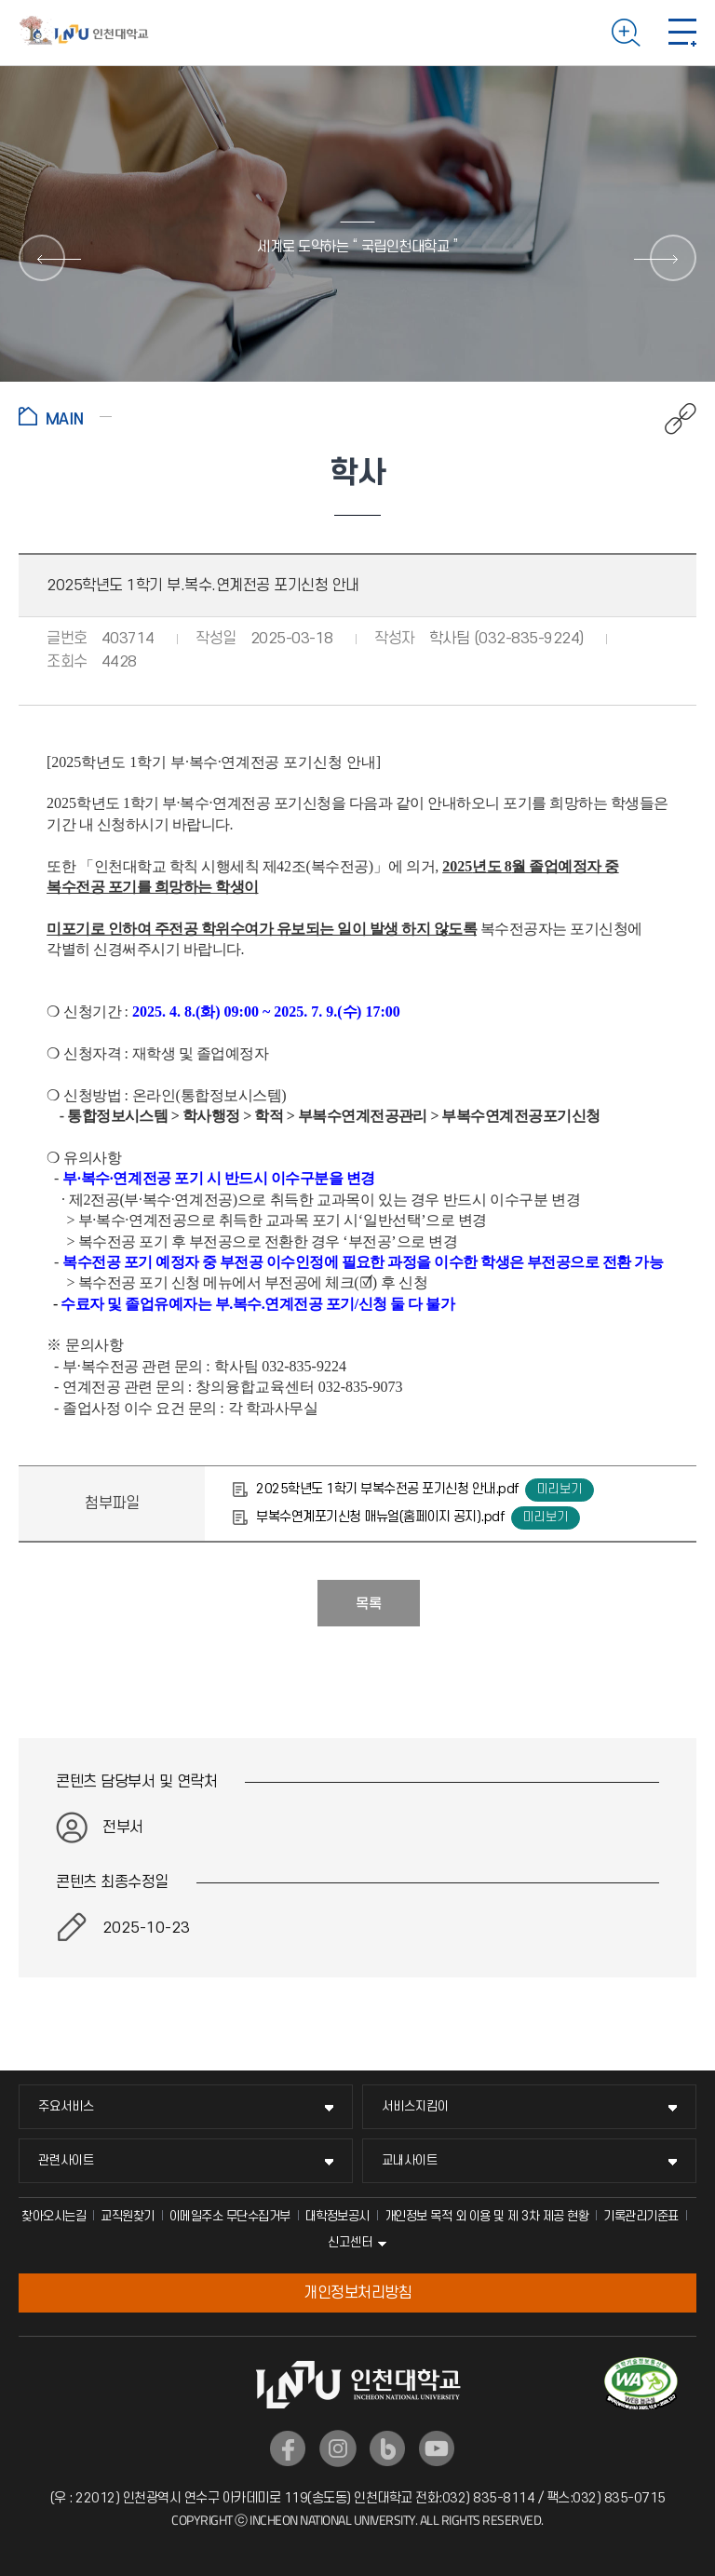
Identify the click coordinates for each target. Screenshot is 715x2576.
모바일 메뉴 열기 (682, 33)
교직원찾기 (128, 2216)
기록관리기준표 (641, 2216)
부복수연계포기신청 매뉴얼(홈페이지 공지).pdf (380, 1517)
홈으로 (65, 416)
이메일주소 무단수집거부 (229, 2216)
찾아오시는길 (53, 2216)
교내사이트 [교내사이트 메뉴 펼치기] (410, 2160)
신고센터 (350, 2242)
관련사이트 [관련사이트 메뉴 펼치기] (66, 2160)
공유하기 (670, 419)
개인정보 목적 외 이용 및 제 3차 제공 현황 (486, 2216)
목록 (369, 1604)
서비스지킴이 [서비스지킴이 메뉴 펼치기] (415, 2106)
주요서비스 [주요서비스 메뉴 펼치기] (66, 2106)
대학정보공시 (337, 2216)
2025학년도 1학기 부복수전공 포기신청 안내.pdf (387, 1489)
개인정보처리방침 (357, 2293)
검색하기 (626, 33)
